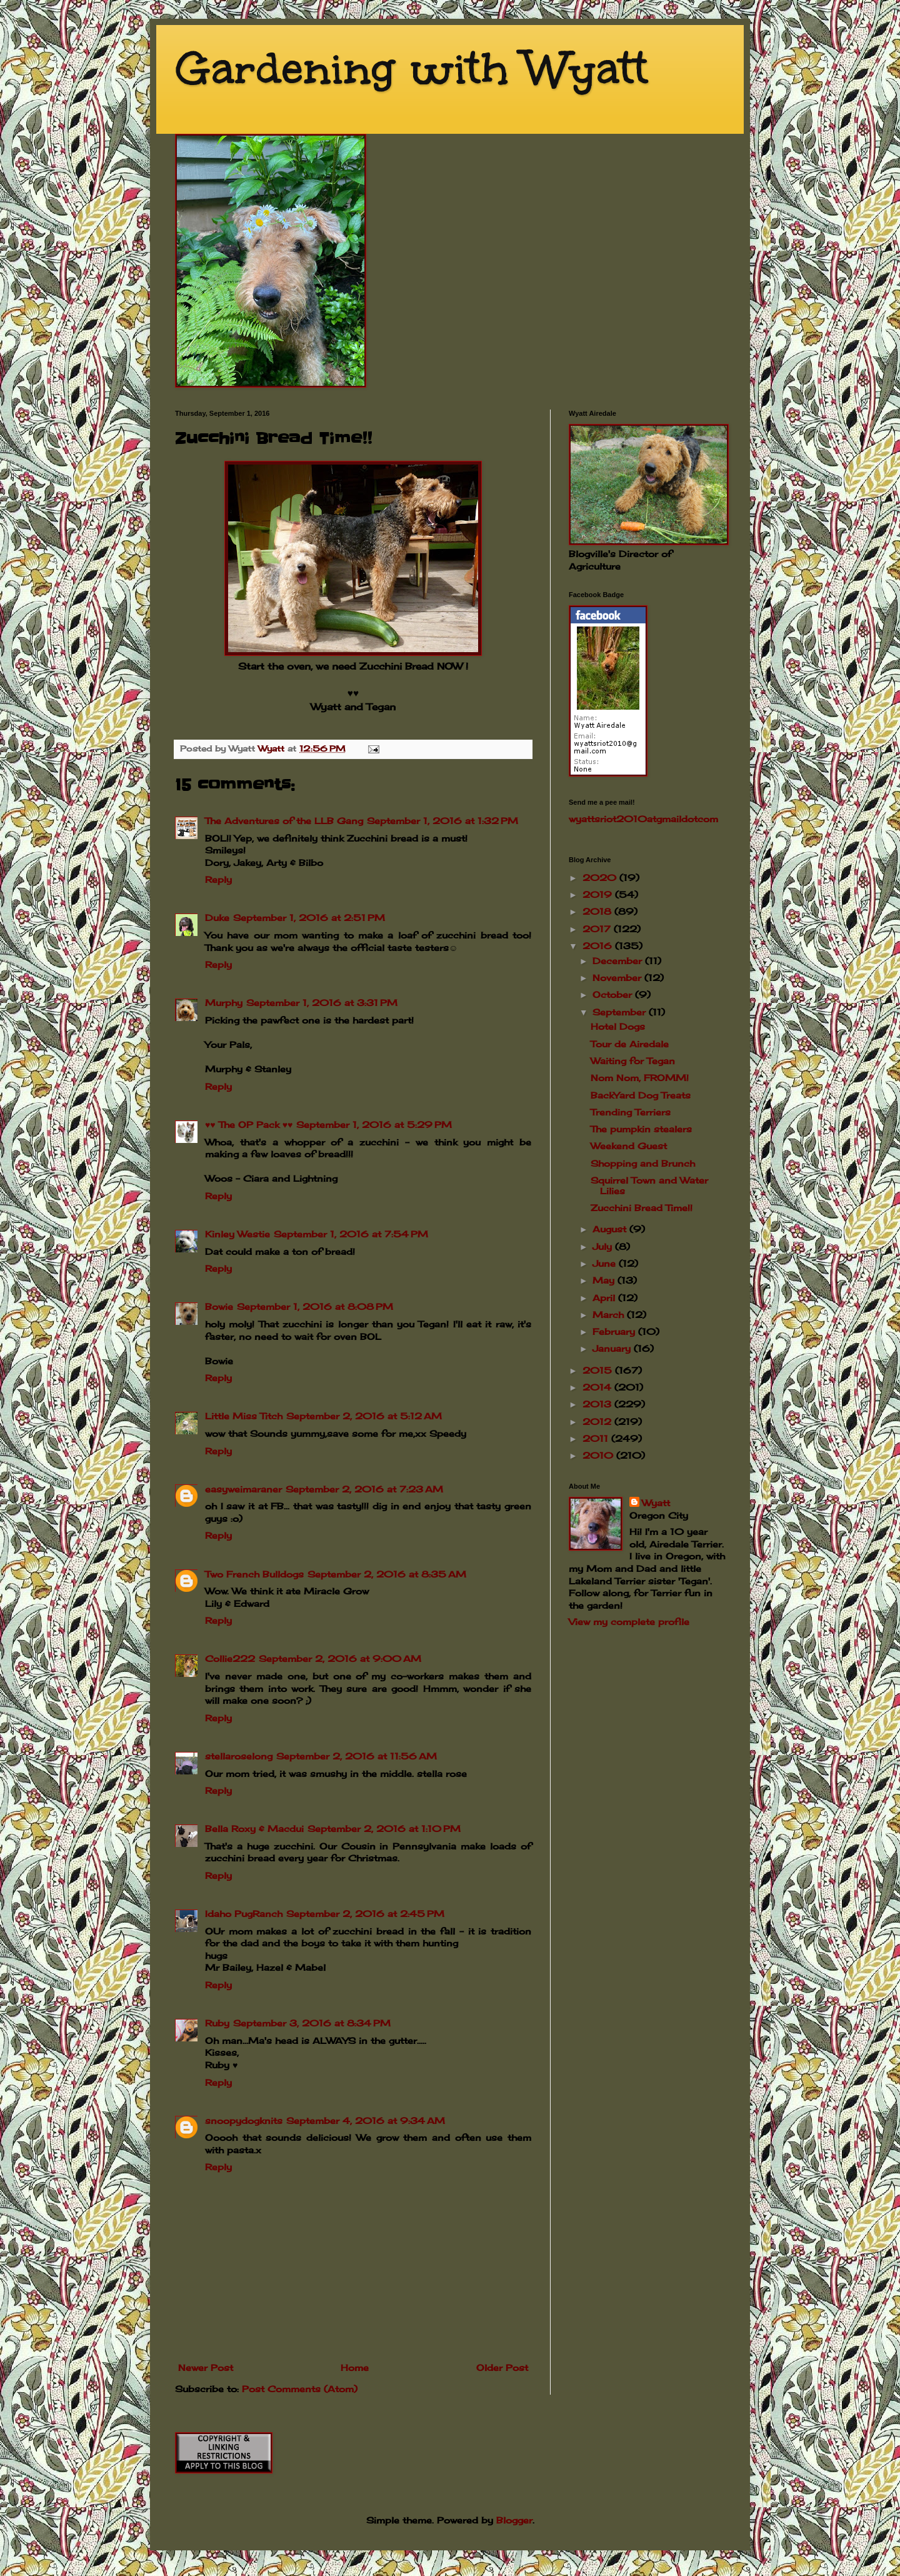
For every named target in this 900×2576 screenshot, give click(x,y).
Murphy (223, 1002)
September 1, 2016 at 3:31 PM (322, 1002)
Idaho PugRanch (243, 1913)
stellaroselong (238, 1756)
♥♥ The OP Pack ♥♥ (248, 1124)
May (605, 1280)
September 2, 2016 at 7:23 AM (364, 1489)
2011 (596, 1438)
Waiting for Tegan (633, 1060)
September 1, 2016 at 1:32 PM (442, 820)
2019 (598, 894)
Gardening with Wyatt (411, 68)
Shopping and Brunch (643, 1163)
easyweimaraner (243, 1489)
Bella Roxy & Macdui (254, 1828)
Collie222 (230, 1658)
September (620, 1012)
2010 (599, 1455)
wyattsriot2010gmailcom (643, 818)
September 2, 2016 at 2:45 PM (365, 1913)
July (603, 1246)
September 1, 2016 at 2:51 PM (309, 917)
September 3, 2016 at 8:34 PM (312, 2023)
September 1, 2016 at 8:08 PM (315, 1306)
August (610, 1229)
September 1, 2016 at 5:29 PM (374, 1124)
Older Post (502, 2367)
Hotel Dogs (618, 1026)
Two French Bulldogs (254, 1574)
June (605, 1263)
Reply (218, 879)
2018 (598, 911)
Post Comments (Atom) (300, 2388)
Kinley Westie (237, 1234)
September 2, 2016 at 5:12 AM (364, 1416)
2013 (598, 1404)
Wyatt (656, 1502)
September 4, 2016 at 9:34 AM (365, 2120)
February (615, 1331)
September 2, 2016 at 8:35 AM (387, 1574)
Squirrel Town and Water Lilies (649, 1185)
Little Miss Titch (243, 1416)
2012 (598, 1421)
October (613, 994)
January (613, 1348)
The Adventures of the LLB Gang (284, 820)
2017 (598, 928)
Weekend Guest (629, 1145)
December (618, 960)
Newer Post (205, 2367)
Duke (217, 917)
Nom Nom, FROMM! (640, 1077)
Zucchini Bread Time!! (641, 1207)
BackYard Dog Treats (641, 1095)
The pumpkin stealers (641, 1129)
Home (355, 2367)
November (618, 977)
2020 (600, 877)
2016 (598, 945)
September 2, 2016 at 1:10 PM (384, 1828)
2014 (598, 1387)
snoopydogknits (243, 2120)
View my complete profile (629, 1621)
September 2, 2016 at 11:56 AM (356, 1756)
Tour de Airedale (630, 1044)
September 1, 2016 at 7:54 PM (351, 1234)
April (605, 1297)
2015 (598, 1370)
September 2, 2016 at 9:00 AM (340, 1658)
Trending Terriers (631, 1112)
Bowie (219, 1306)
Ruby (217, 2023)
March (609, 1314)
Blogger (514, 2520)
